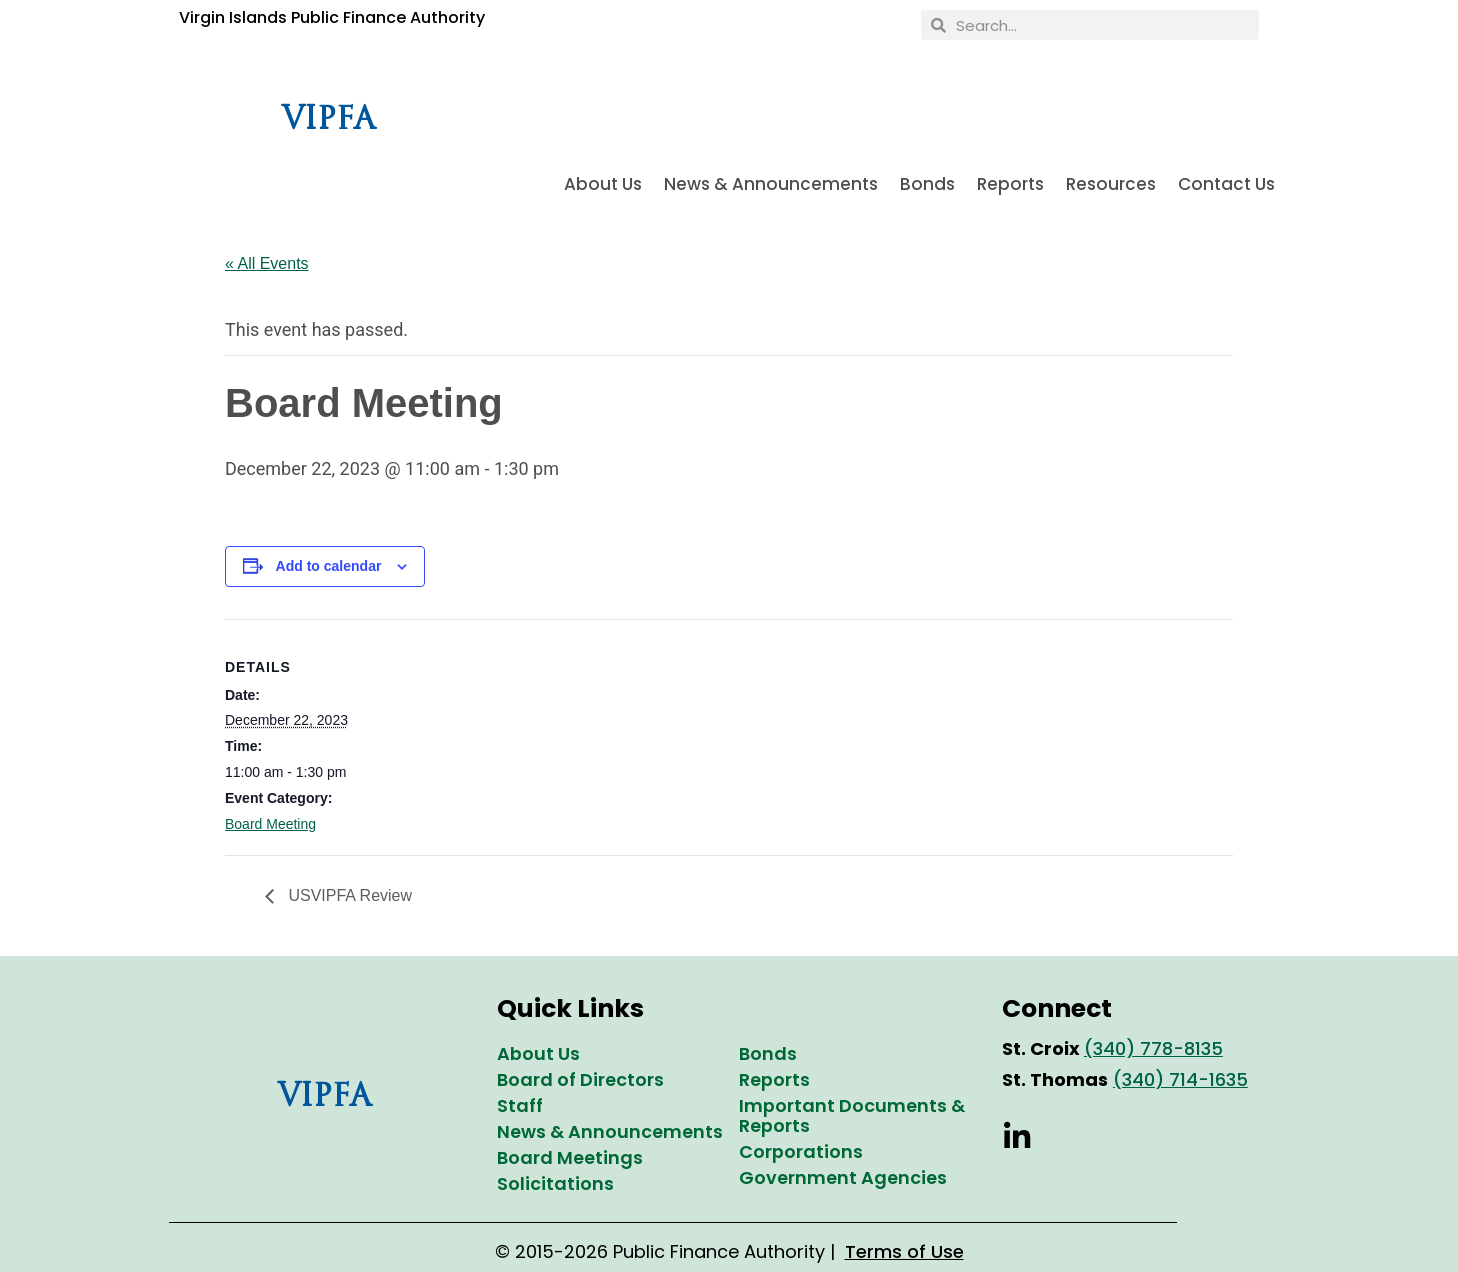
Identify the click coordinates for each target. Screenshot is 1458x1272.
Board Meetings (570, 1157)
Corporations (801, 1151)
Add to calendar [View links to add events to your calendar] (329, 566)
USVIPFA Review (348, 895)
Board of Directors (580, 1079)
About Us (603, 184)
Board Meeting (270, 824)
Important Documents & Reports (852, 1115)
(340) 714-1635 (1180, 1079)
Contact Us (1226, 184)
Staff (520, 1105)
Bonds (927, 184)
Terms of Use (904, 1251)
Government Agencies (843, 1177)
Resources (1111, 184)
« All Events (267, 263)
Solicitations (555, 1183)
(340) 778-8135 (1153, 1048)
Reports (1010, 184)
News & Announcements (771, 184)
